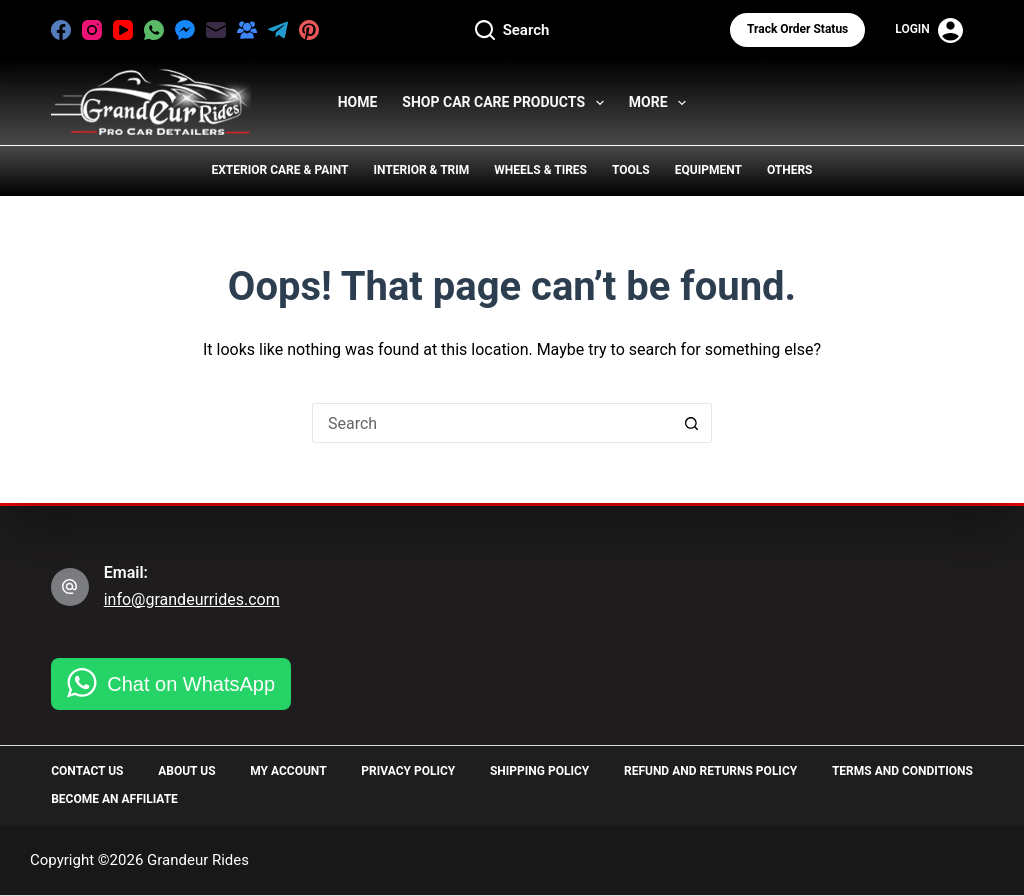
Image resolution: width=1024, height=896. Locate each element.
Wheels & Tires (540, 170)
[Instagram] (92, 30)
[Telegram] (278, 30)
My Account (288, 771)
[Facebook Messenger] (185, 30)
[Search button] (692, 423)
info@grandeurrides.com (192, 599)
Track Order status (797, 29)
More (662, 103)
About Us (186, 771)
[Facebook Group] (247, 30)
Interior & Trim (421, 170)
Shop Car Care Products (506, 103)
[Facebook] (61, 30)
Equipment (708, 170)
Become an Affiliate (114, 799)
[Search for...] (492, 423)
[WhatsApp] (154, 30)
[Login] (929, 30)
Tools (631, 170)
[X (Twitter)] (340, 30)
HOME (358, 102)
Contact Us (87, 771)
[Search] (512, 30)
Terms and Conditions (902, 771)
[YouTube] (123, 30)
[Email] (216, 30)
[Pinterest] (309, 30)
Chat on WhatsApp (191, 684)
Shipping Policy (539, 771)
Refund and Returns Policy (710, 771)
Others (790, 170)
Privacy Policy (408, 771)
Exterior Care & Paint (280, 170)
